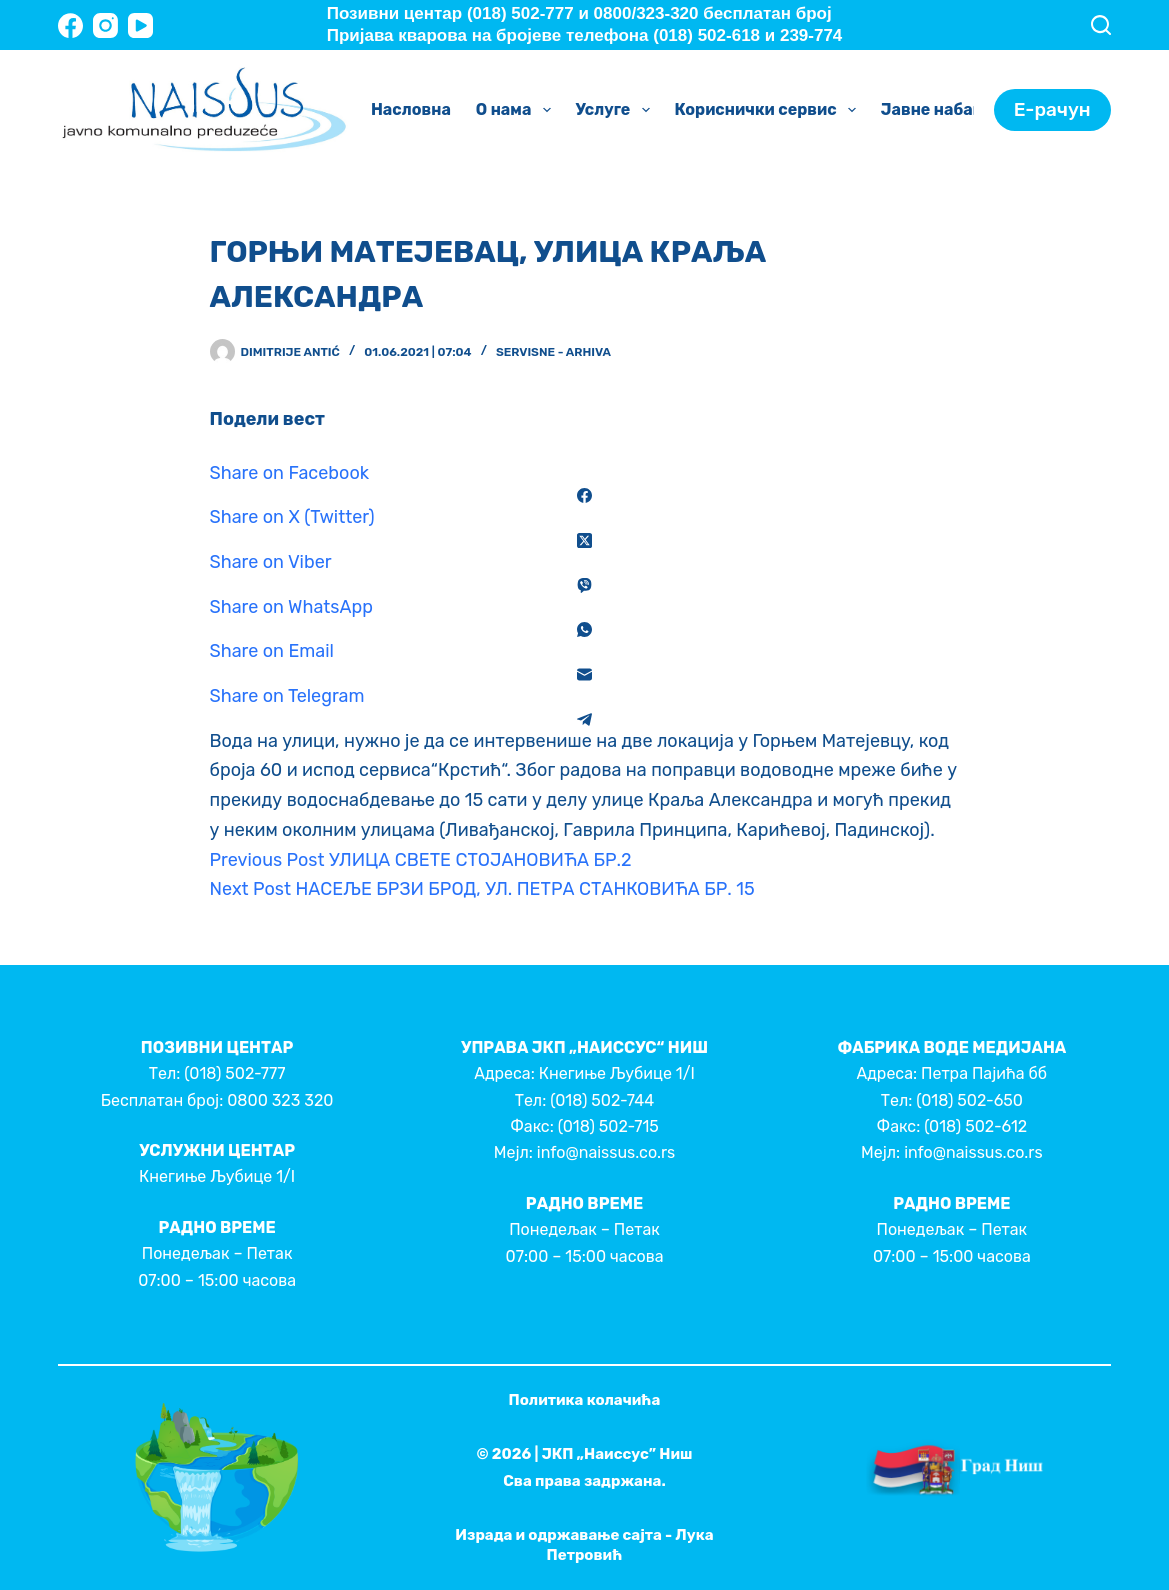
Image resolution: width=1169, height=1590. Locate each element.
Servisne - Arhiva (553, 352)
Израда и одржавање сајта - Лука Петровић (584, 1545)
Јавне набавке (955, 110)
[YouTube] (140, 25)
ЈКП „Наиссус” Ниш (617, 1454)
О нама (517, 110)
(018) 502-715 (608, 1126)
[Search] (1101, 25)
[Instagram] (105, 25)
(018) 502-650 (969, 1100)
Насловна (411, 109)
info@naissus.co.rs (606, 1152)
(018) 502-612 (975, 1126)
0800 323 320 (280, 1100)
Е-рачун (1052, 109)
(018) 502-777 (234, 1073)
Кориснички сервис (769, 110)
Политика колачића (585, 1400)
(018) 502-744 (602, 1100)
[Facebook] (70, 25)
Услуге (617, 110)
